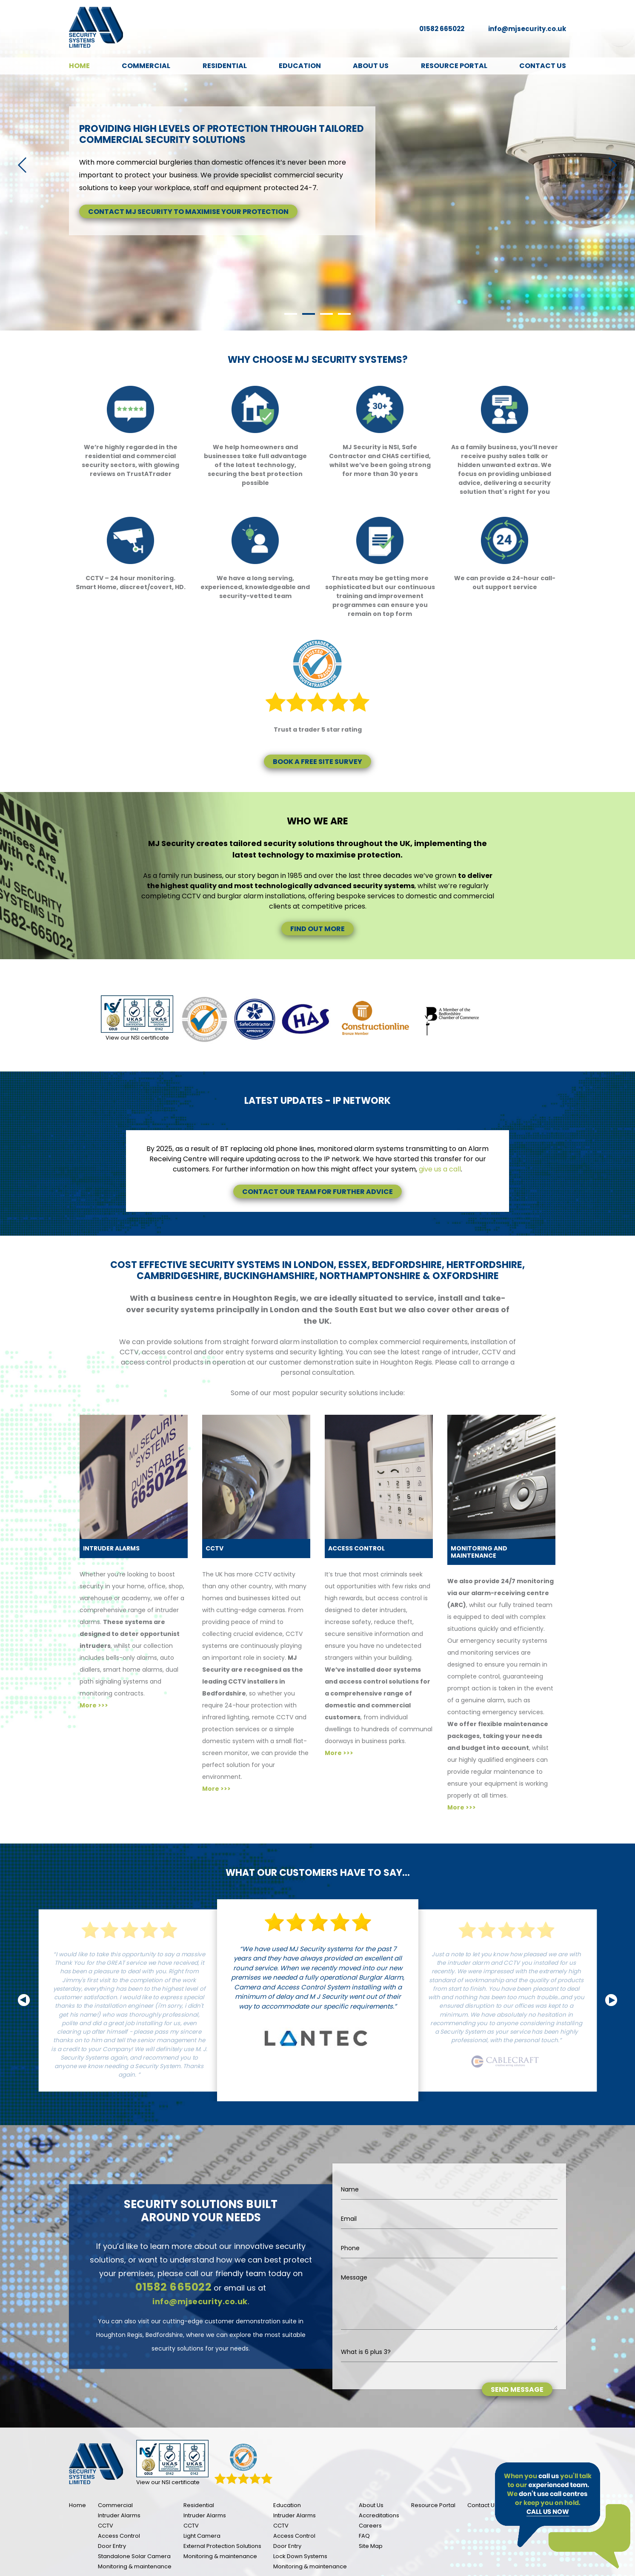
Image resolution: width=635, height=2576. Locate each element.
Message (354, 2277)
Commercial (146, 66)
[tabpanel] (317, 165)
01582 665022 (441, 28)
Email (349, 2218)
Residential (225, 66)
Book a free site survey (317, 762)
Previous (22, 165)
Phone (350, 2248)
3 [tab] (326, 314)
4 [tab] (344, 314)
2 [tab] (308, 314)
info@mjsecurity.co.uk (527, 28)
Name (350, 2189)
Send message (517, 2389)
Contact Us (542, 66)
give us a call (440, 1169)
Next (612, 165)
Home (79, 66)
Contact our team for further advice (317, 1192)
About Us (371, 66)
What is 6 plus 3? (366, 2352)
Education (300, 66)
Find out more (317, 929)
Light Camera (201, 2536)
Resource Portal (454, 66)
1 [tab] (290, 314)
